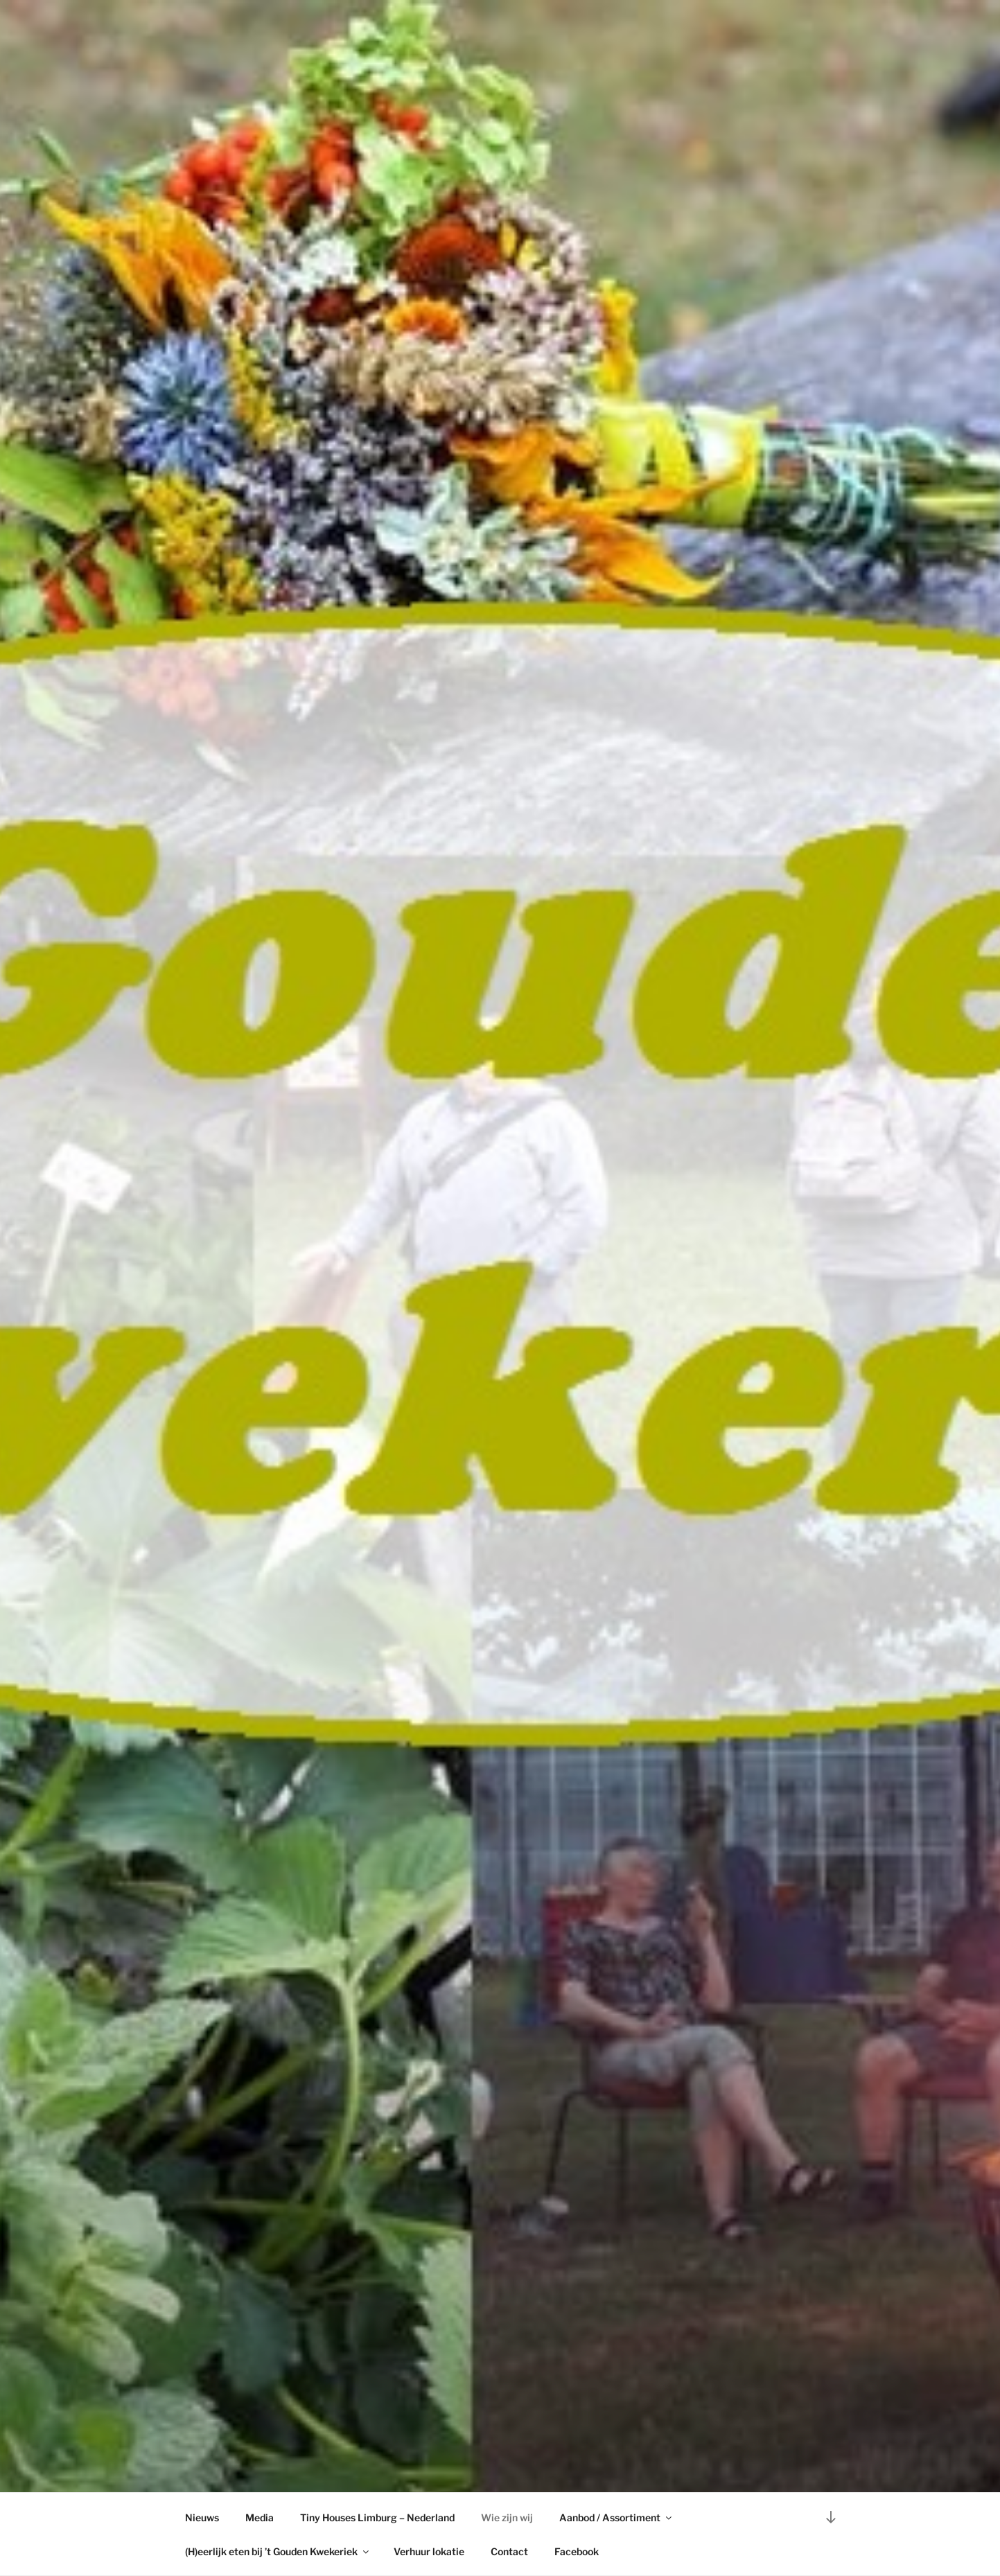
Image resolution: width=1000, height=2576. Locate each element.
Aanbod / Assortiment (616, 2517)
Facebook (576, 2551)
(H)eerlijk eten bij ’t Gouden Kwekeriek (278, 2551)
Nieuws (202, 2517)
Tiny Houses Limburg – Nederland (377, 2517)
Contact (509, 2551)
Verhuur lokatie (429, 2551)
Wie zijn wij (507, 2517)
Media (259, 2517)
